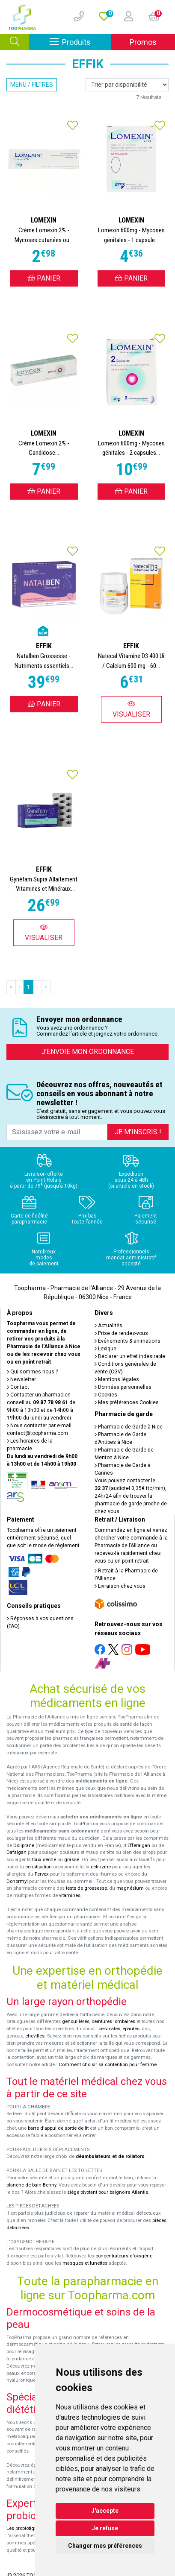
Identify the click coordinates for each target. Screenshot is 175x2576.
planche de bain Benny (31, 2185)
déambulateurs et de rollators (110, 2156)
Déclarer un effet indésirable (130, 1356)
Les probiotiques (24, 2528)
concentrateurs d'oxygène (123, 2256)
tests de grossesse (86, 1888)
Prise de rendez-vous (121, 1333)
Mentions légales (117, 1379)
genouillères (75, 2021)
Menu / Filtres (31, 84)
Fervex (42, 1874)
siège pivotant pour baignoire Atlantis (107, 2192)
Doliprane (23, 1845)
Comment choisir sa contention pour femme (108, 2064)
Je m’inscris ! (138, 1132)
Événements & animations (127, 1341)
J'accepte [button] (105, 2510)
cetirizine (101, 1867)
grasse (71, 1859)
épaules (130, 2029)
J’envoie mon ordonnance (88, 1052)
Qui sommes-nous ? (32, 1372)
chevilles (34, 2036)
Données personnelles (123, 1387)
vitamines (69, 1895)
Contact (18, 1387)
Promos (143, 42)
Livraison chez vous (120, 1586)
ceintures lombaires (113, 2021)
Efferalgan (139, 1845)
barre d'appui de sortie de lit (58, 2128)
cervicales (109, 2029)
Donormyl (17, 1881)
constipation (38, 1867)
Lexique (105, 1349)
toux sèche (44, 1859)
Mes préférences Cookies (127, 1402)
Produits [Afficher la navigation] (80, 42)
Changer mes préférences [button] (105, 2545)
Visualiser (131, 709)
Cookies (106, 1395)
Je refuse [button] (105, 2528)
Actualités (108, 1326)
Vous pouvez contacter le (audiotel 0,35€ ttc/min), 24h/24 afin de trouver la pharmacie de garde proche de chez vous (131, 1496)
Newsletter (21, 1379)
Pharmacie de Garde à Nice (129, 1427)
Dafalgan (16, 1852)
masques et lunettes (84, 2263)
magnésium (130, 1888)
